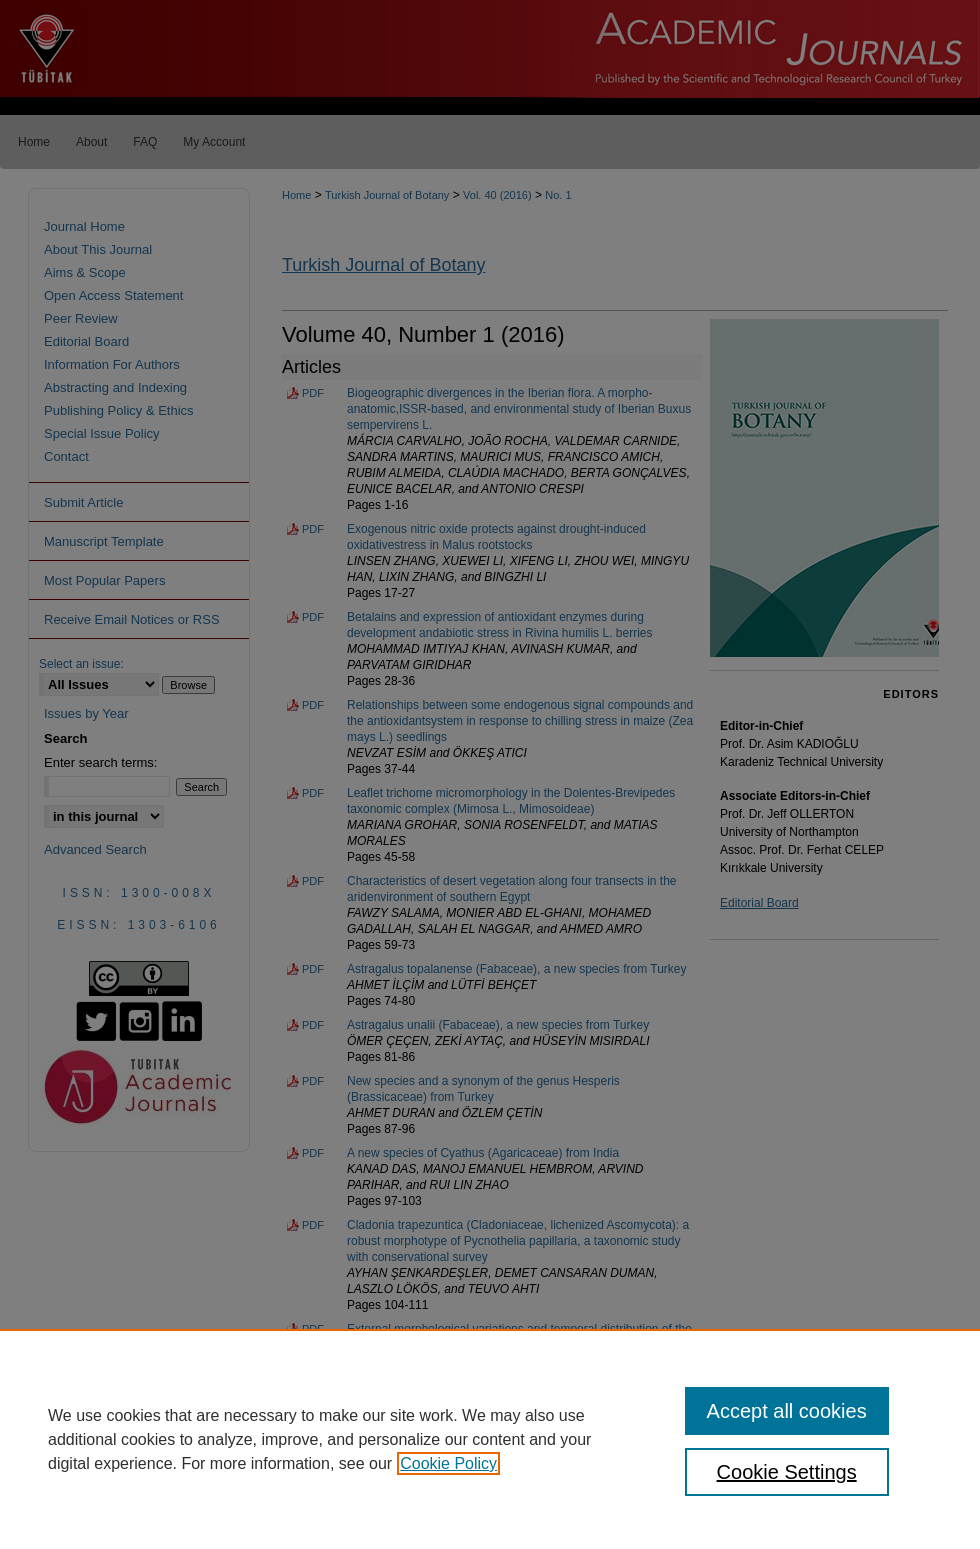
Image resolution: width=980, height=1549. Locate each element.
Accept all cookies (787, 1411)
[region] (490, 1439)
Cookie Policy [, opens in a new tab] (448, 1463)
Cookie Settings (787, 1472)
